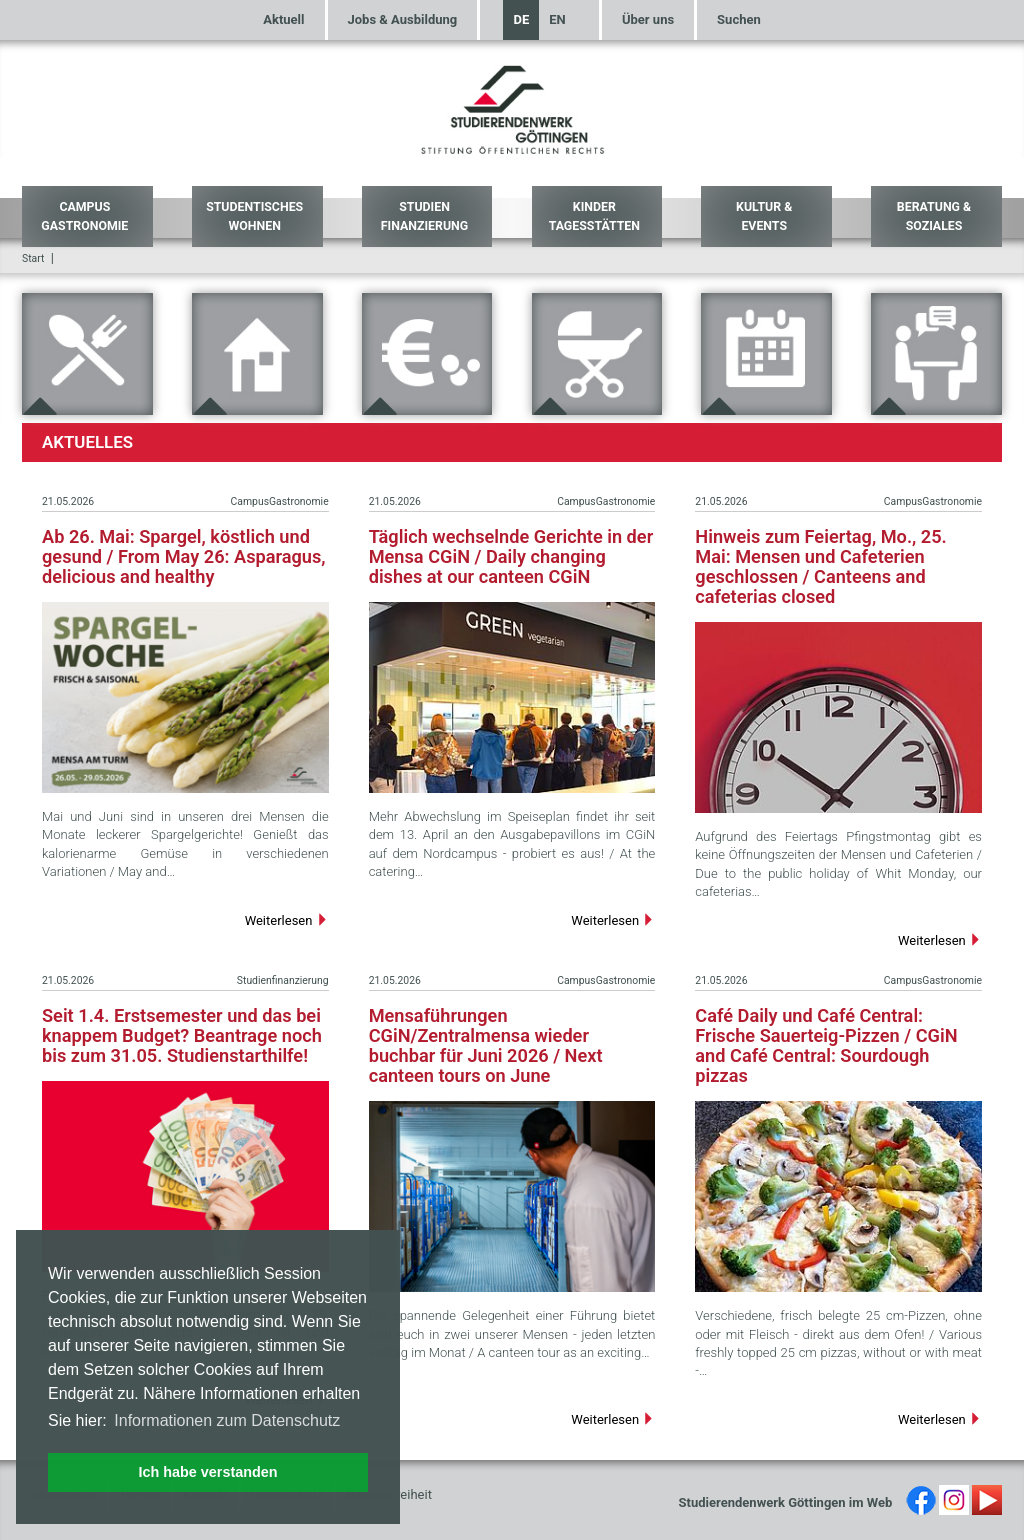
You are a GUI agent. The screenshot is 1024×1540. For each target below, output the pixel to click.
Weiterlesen (287, 920)
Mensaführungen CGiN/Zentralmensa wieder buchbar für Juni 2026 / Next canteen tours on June (486, 1045)
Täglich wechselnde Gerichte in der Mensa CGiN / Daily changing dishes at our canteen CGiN (511, 556)
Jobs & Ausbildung (403, 19)
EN (557, 19)
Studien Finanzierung (424, 216)
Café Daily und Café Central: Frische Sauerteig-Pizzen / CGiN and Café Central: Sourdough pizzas (826, 1045)
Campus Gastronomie (84, 216)
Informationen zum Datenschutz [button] (227, 1420)
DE (521, 19)
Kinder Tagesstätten (594, 216)
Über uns (648, 19)
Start (33, 258)
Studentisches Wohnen (254, 216)
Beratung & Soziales (934, 216)
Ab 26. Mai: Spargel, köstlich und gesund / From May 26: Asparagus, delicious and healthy (184, 556)
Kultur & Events (764, 216)
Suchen (739, 19)
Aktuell (283, 19)
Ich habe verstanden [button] (207, 1472)
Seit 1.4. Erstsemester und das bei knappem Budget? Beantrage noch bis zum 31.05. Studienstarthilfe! (182, 1035)
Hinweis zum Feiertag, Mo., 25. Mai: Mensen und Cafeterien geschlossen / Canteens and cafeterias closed (820, 566)
